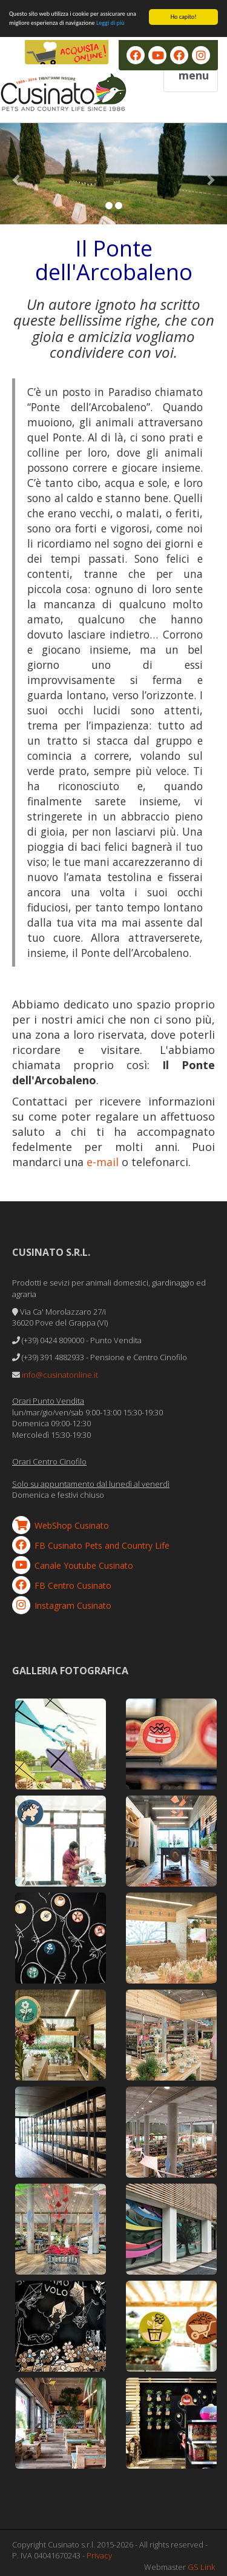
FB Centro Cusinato (73, 1585)
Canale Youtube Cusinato (84, 1565)
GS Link (201, 2566)
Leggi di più (110, 23)
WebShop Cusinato (72, 1525)
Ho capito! (184, 17)
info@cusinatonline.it (60, 1374)
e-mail (103, 1162)
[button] (17, 173)
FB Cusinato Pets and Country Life (102, 1545)
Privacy (99, 2555)
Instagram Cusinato (73, 1605)
